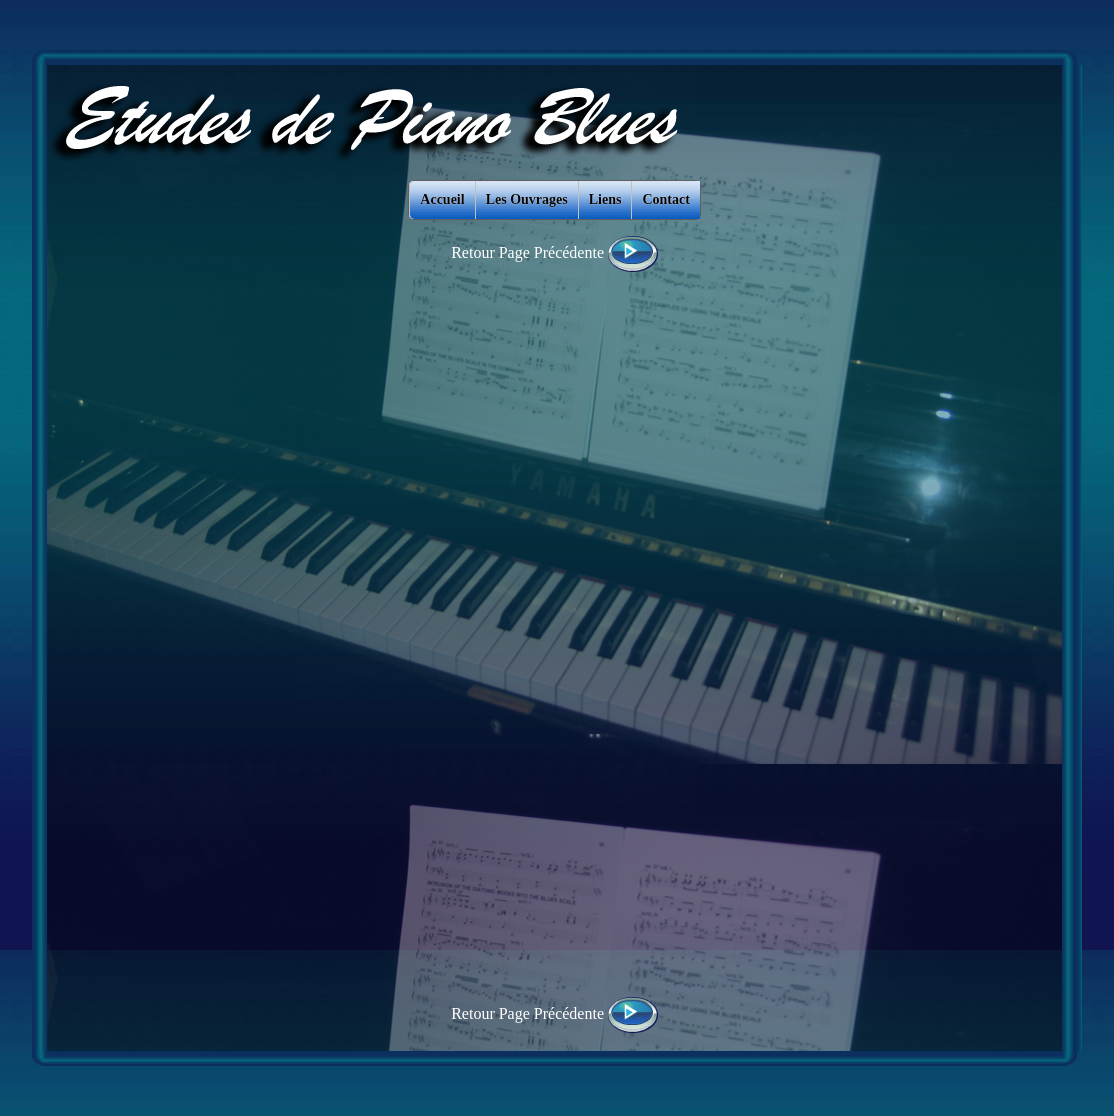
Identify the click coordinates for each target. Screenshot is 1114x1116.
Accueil (442, 199)
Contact (665, 199)
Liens (605, 199)
